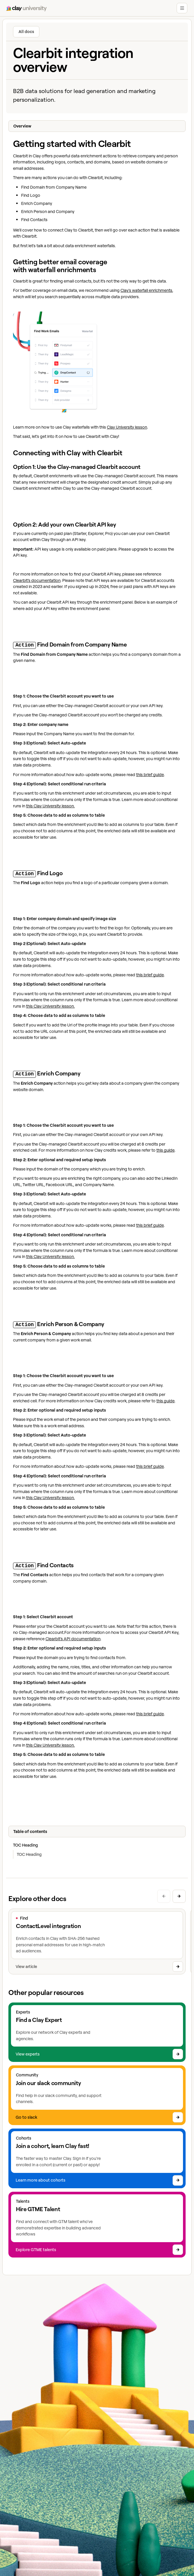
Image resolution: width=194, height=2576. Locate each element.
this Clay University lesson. (50, 805)
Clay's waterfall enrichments (146, 290)
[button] (182, 8)
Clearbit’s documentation (37, 580)
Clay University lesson (127, 426)
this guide (165, 1148)
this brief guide (150, 773)
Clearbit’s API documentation (72, 1636)
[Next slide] (179, 1893)
